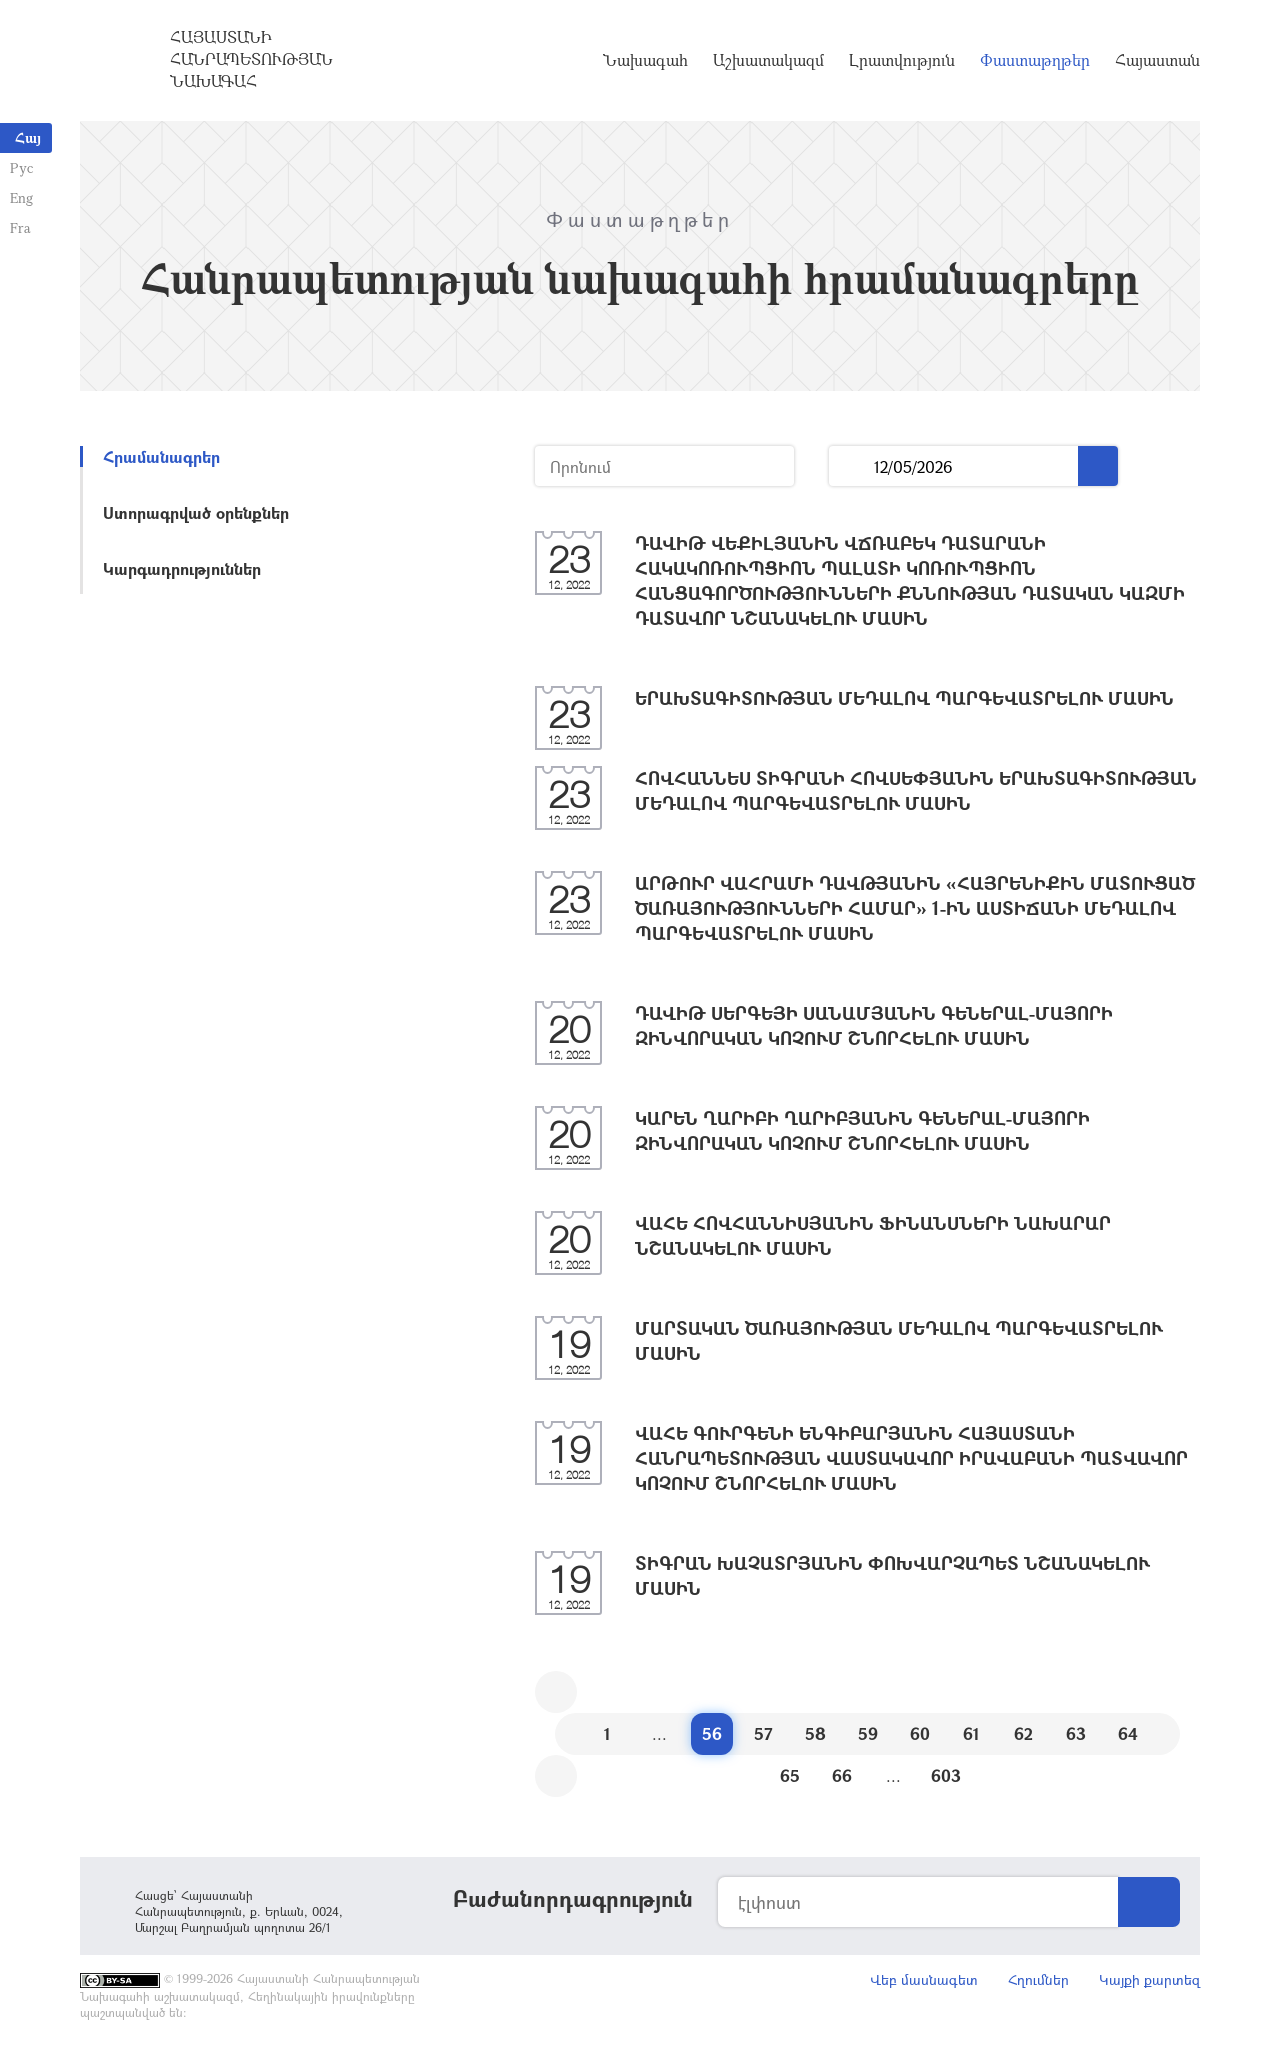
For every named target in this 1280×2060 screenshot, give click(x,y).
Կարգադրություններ (182, 568)
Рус (21, 167)
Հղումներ (1038, 1979)
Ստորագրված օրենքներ (196, 512)
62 (1023, 1733)
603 (946, 1775)
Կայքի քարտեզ (1149, 1979)
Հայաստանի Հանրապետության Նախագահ (251, 59)
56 (712, 1733)
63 (1076, 1733)
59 (868, 1733)
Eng (21, 197)
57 (763, 1733)
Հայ (28, 137)
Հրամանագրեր (161, 456)
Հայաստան (1157, 60)
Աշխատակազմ (768, 60)
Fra (20, 227)
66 (842, 1775)
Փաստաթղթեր (1035, 60)
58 (815, 1733)
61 (971, 1733)
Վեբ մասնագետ (924, 1979)
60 (920, 1733)
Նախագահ (645, 60)
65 (790, 1775)
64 (1128, 1733)
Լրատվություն (902, 60)
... (851, 466)
